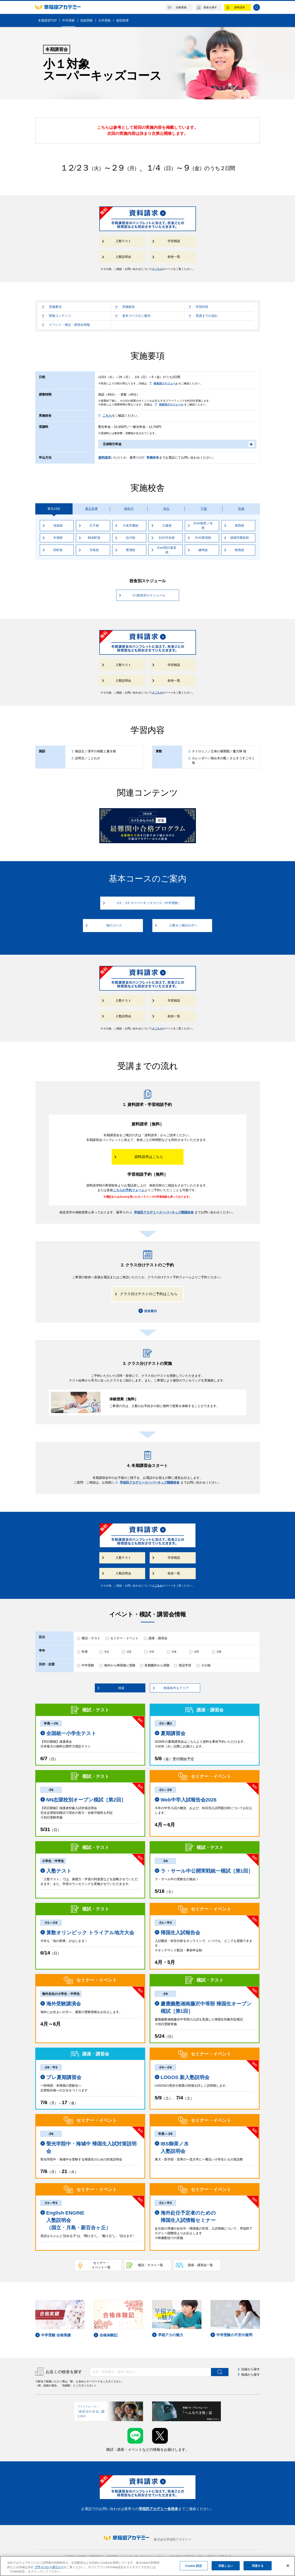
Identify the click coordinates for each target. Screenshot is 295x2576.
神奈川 (128, 508)
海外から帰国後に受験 (119, 1665)
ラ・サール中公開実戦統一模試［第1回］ (204, 1871)
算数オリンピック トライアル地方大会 (87, 1932)
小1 (106, 1651)
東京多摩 (91, 508)
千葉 (204, 508)
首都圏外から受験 (157, 1665)
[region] (147, 2566)
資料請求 (104, 457)
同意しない (225, 2565)
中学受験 (68, 20)
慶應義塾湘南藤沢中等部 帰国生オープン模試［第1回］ (203, 2007)
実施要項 (52, 307)
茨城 (241, 508)
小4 (173, 1651)
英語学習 (185, 1665)
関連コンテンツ (56, 315)
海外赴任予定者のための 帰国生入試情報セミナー (185, 2216)
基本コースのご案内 (133, 315)
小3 (151, 1651)
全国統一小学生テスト (68, 1733)
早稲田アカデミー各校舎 (158, 2509)
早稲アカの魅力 (167, 2335)
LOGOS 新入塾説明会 (182, 2077)
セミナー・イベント (124, 1638)
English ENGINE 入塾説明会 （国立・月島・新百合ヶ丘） (75, 2220)
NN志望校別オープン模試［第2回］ (83, 1800)
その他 (206, 1665)
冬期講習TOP (47, 20)
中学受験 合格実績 (53, 2335)
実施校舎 (125, 307)
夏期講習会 (170, 1733)
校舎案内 (147, 1311)
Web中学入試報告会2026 (186, 1800)
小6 (218, 1651)
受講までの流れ (203, 315)
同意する (258, 2565)
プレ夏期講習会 (60, 2077)
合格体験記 (106, 2335)
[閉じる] (288, 2566)
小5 (196, 1651)
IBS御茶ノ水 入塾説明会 (172, 2147)
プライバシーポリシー (49, 2567)
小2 (128, 1651)
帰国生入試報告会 (177, 1932)
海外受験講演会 (60, 2004)
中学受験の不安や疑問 (231, 2335)
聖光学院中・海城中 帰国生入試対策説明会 (88, 2147)
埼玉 (166, 508)
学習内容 (198, 307)
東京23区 (53, 508)
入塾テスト (56, 1871)
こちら (158, 269)
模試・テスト (91, 1638)
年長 (85, 1651)
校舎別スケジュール (163, 383)
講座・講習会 (158, 1638)
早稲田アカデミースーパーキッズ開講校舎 (162, 1212)
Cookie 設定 (193, 2565)
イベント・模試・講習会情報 (66, 324)
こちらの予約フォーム (128, 1190)
